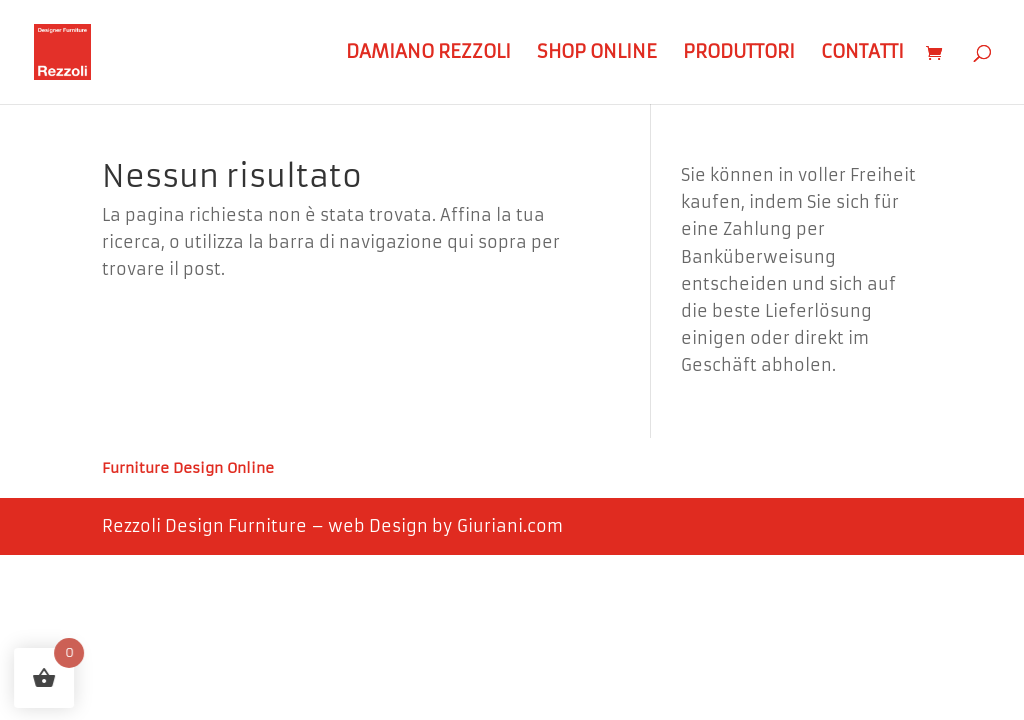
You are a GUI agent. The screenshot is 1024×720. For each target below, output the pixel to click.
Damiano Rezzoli (428, 54)
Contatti (862, 54)
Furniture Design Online (188, 469)
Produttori (739, 54)
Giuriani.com (510, 526)
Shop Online (597, 54)
